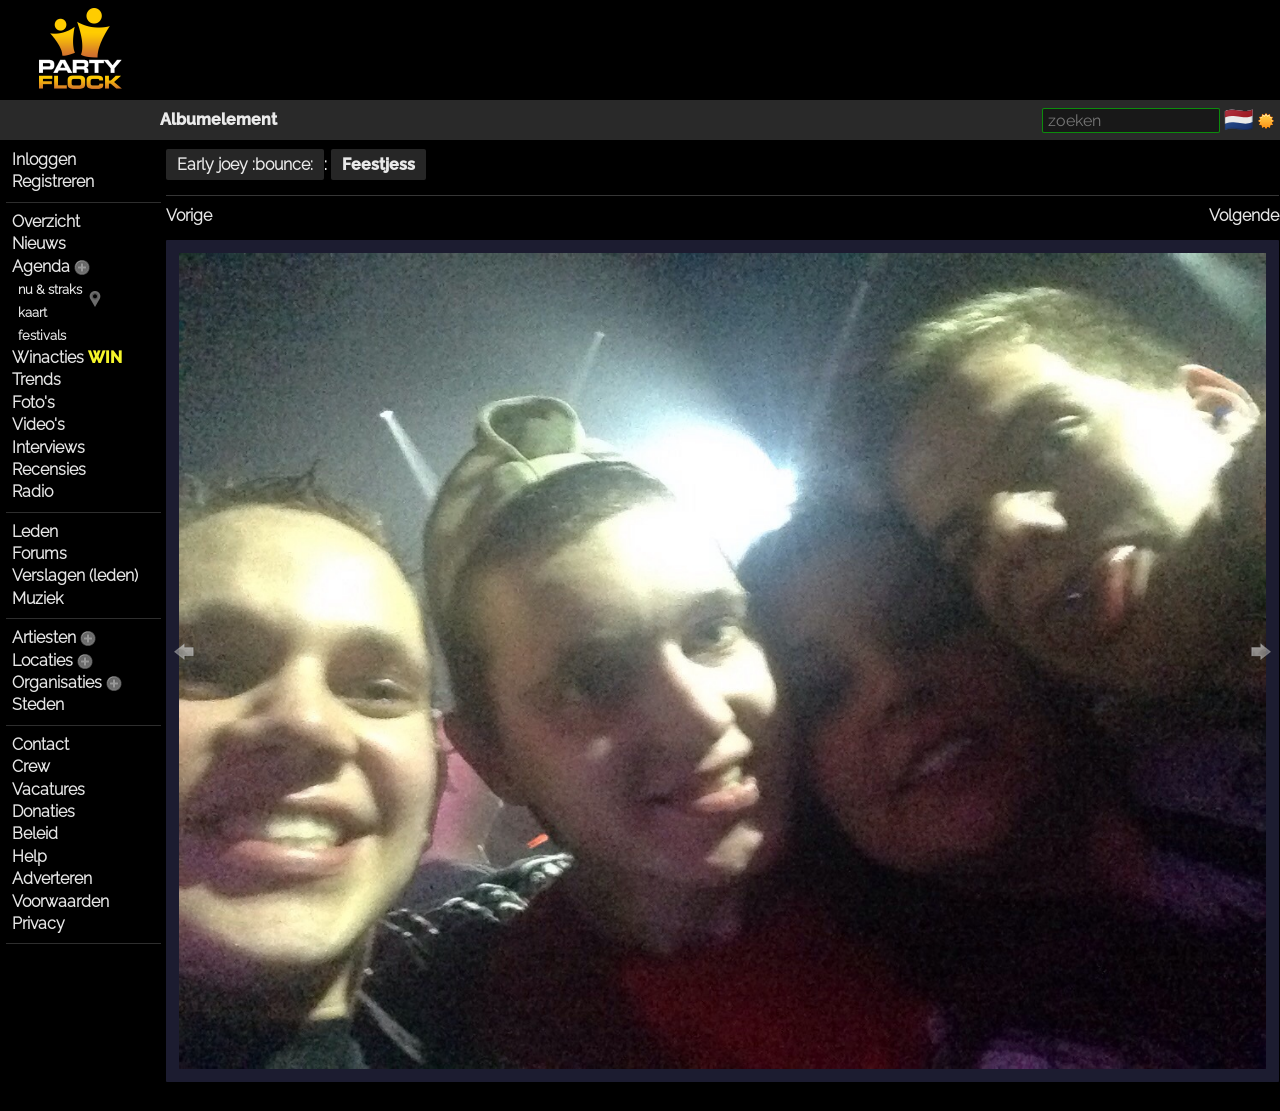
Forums (39, 553)
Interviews (48, 447)
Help (29, 856)
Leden (35, 531)
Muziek (37, 598)
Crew (31, 766)
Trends (36, 379)
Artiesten (44, 637)
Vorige (189, 215)
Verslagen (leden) (75, 575)
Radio (32, 491)
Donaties (43, 811)
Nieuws (39, 243)
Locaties (42, 660)
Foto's (33, 402)
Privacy (38, 923)
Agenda (41, 266)
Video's (38, 424)
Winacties (67, 357)
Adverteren (52, 878)
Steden (38, 704)
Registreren (53, 181)
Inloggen (44, 159)
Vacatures (48, 789)
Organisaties (57, 682)
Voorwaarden (60, 901)
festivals (42, 335)
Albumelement (218, 119)
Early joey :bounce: (245, 164)
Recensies (49, 469)
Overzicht (46, 221)
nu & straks (50, 289)
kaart (32, 312)
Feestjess (378, 164)
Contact (40, 744)
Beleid (35, 833)
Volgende (1244, 215)
